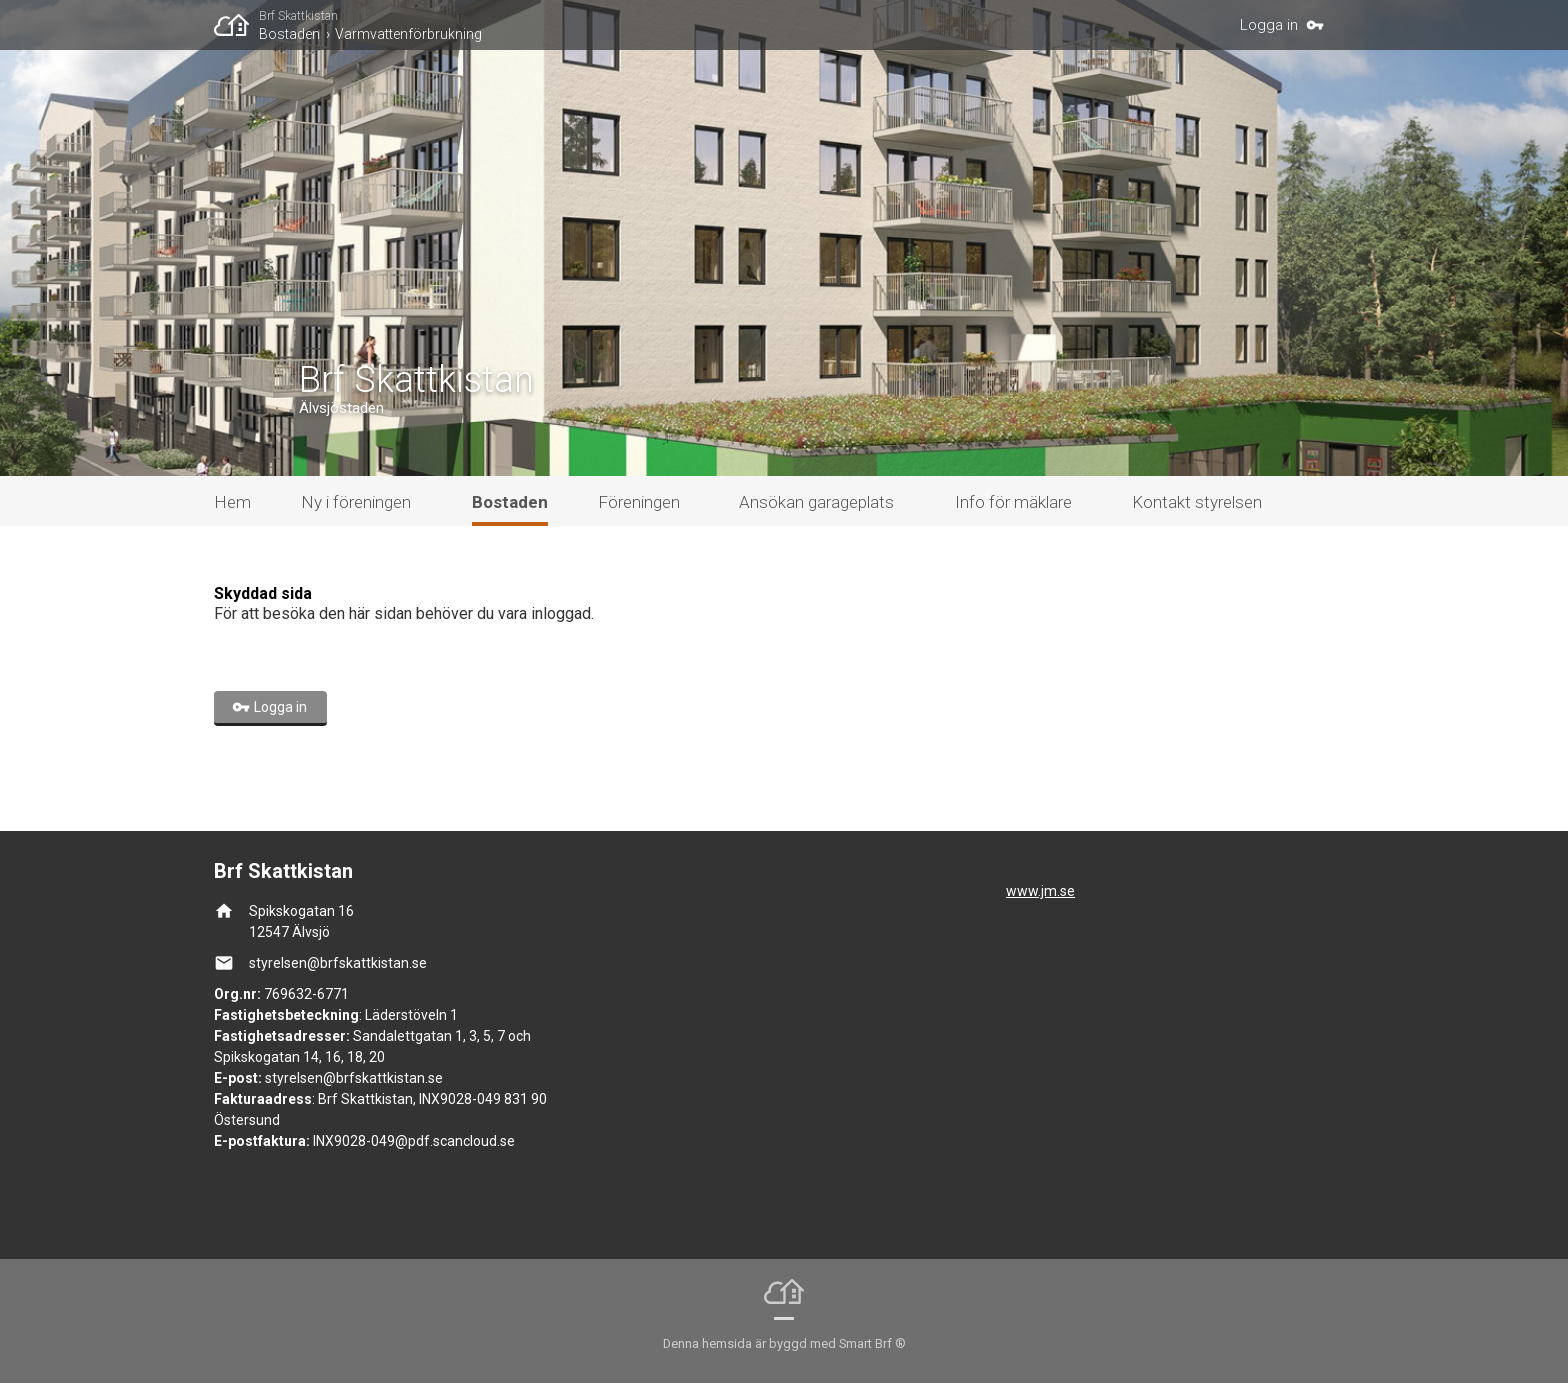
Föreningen (639, 502)
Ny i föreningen (356, 502)
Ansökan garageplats (816, 502)
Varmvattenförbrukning (408, 34)
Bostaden (289, 34)
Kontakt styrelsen (1197, 502)
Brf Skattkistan (298, 16)
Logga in (1269, 25)
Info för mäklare (1013, 502)
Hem (232, 502)
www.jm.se (1040, 891)
